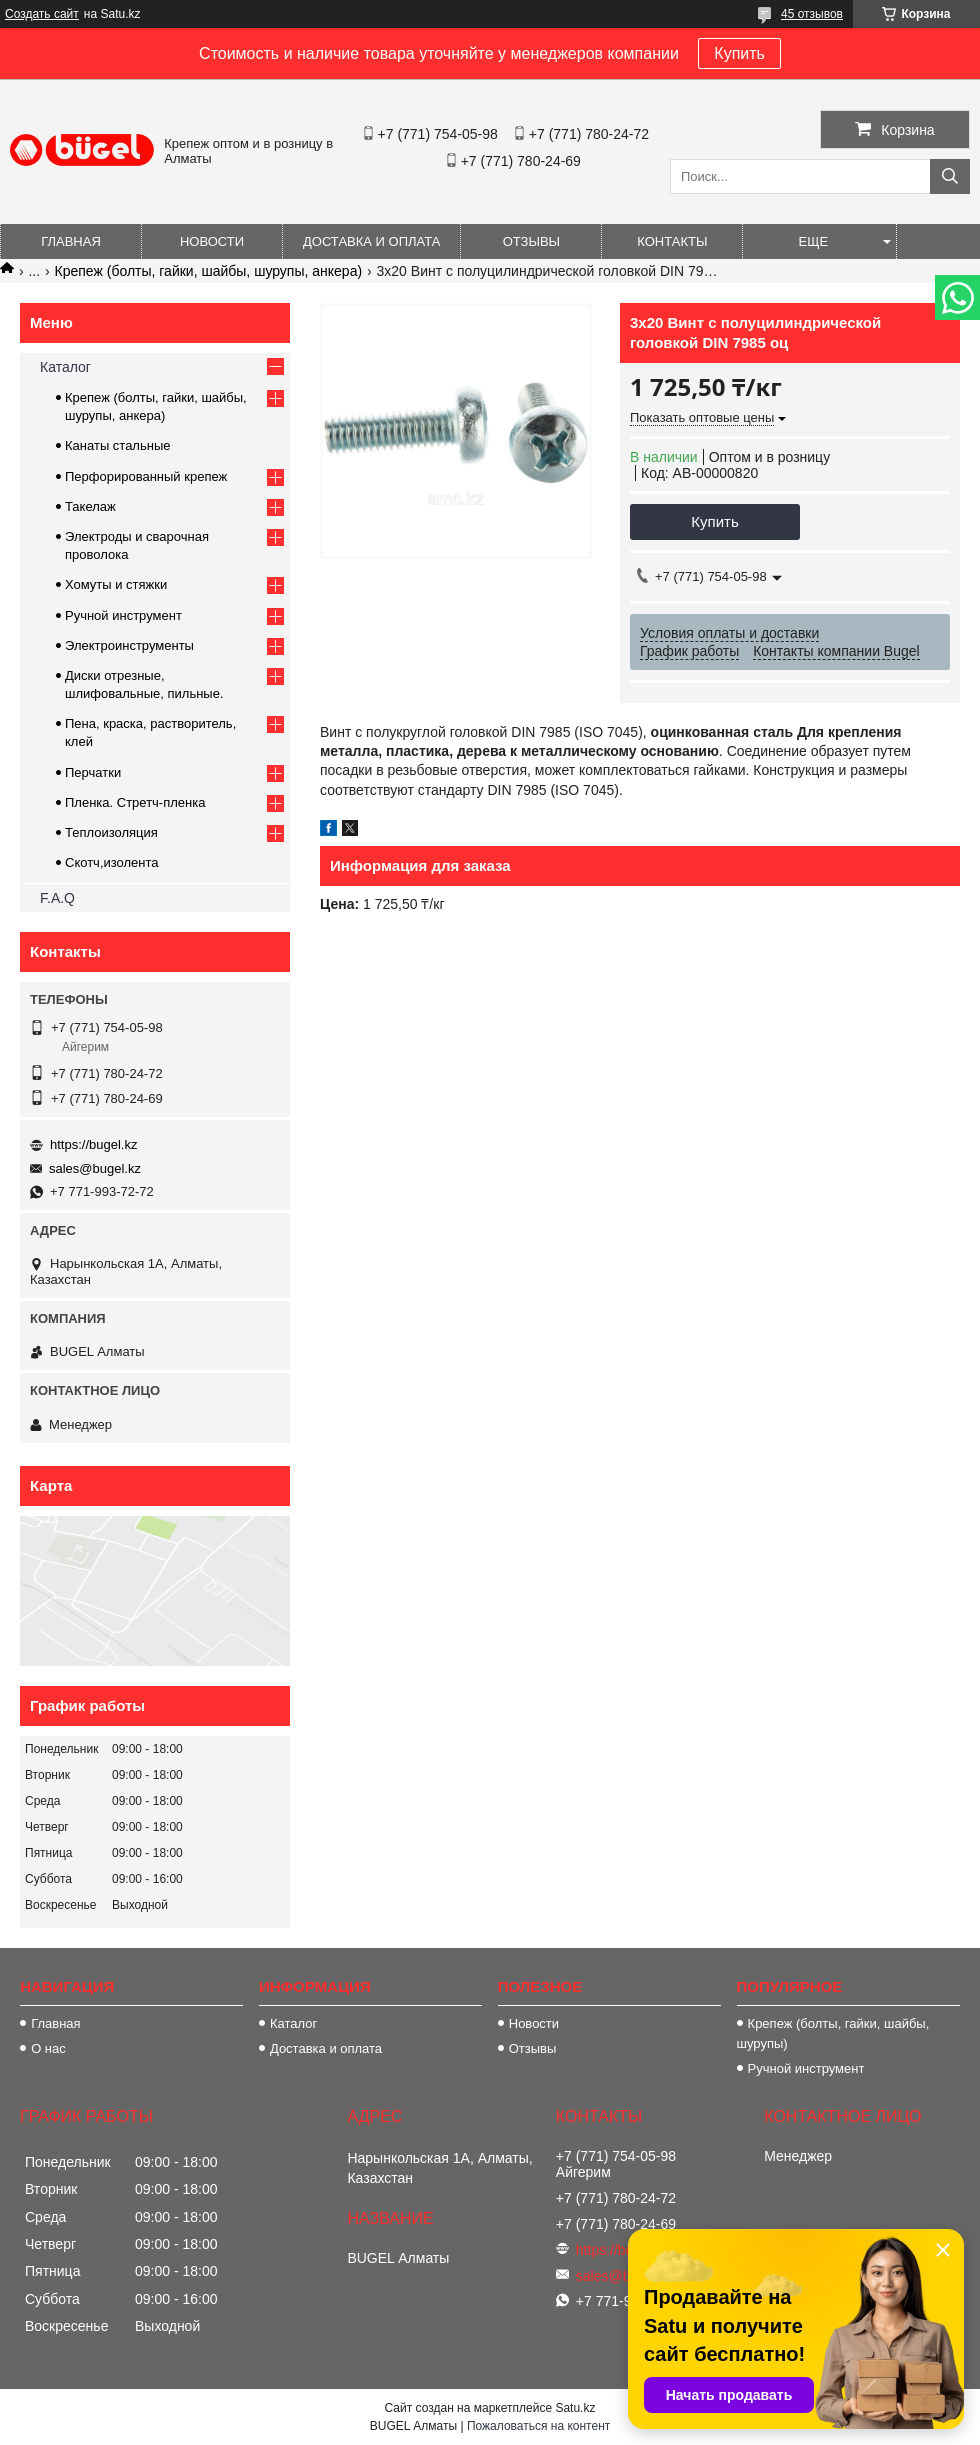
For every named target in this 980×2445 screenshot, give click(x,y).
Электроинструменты (129, 645)
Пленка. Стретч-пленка (135, 802)
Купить (739, 53)
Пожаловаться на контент (538, 2426)
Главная (71, 241)
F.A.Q (57, 898)
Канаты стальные (118, 445)
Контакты (672, 241)
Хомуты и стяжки (116, 584)
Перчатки (93, 772)
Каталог (65, 367)
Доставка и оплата (371, 241)
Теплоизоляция (111, 832)
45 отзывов (812, 14)
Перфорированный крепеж (146, 476)
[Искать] (950, 176)
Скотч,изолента (112, 862)
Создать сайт (42, 14)
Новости (212, 241)
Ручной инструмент (123, 615)
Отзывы (531, 241)
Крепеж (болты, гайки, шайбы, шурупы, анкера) (209, 271)
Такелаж (90, 506)
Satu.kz (575, 2408)
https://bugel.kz (93, 1144)
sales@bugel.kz (95, 1168)
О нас (48, 2048)
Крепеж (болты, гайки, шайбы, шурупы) (833, 2033)
